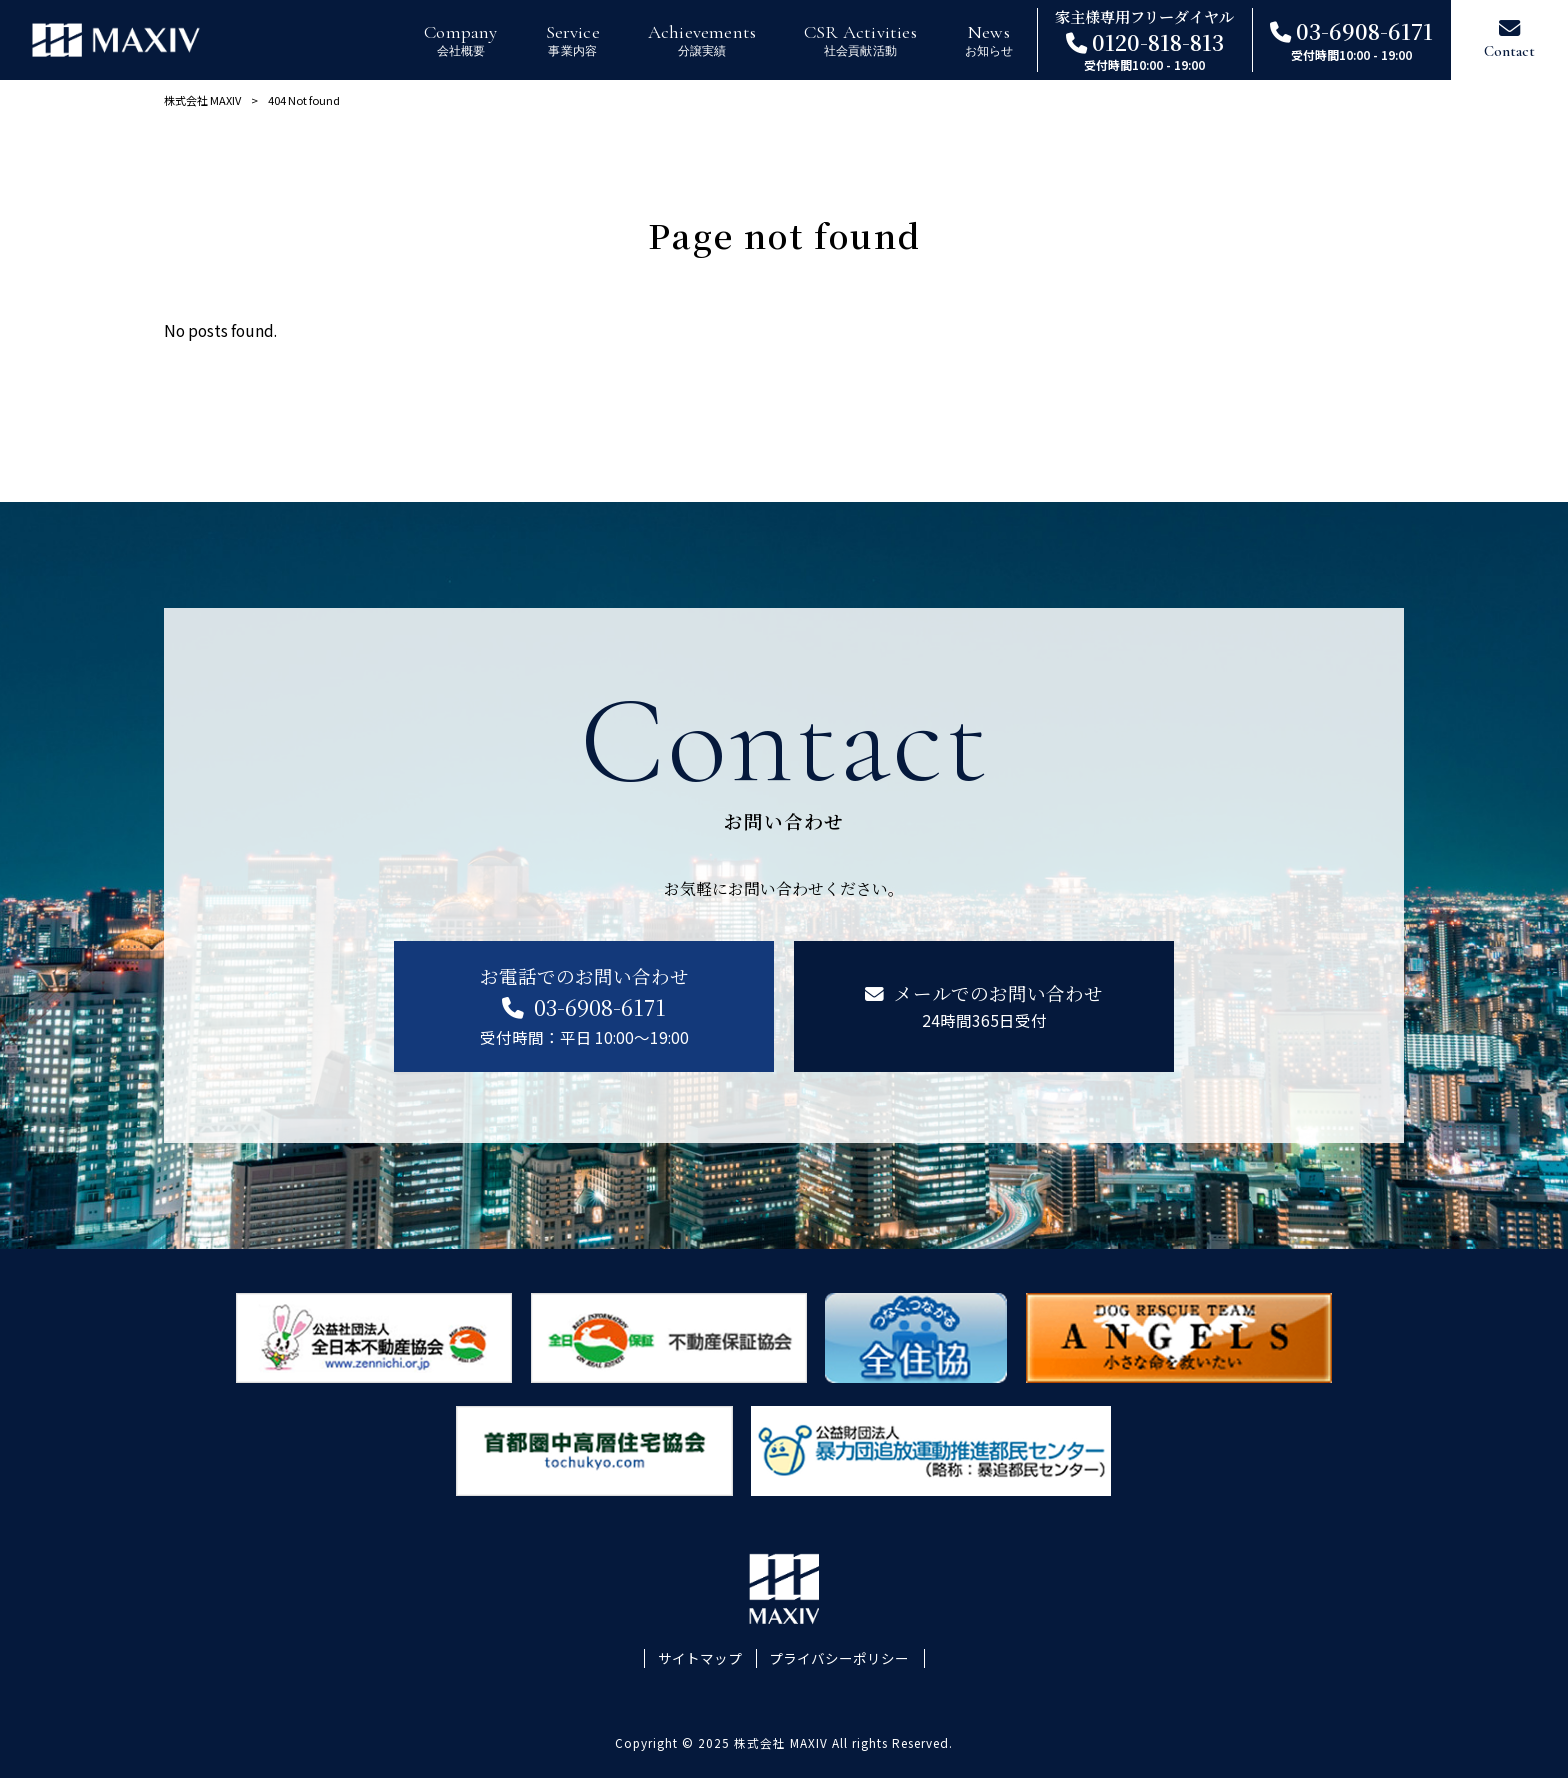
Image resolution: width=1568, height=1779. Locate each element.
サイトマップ (700, 1658)
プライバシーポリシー (839, 1658)
